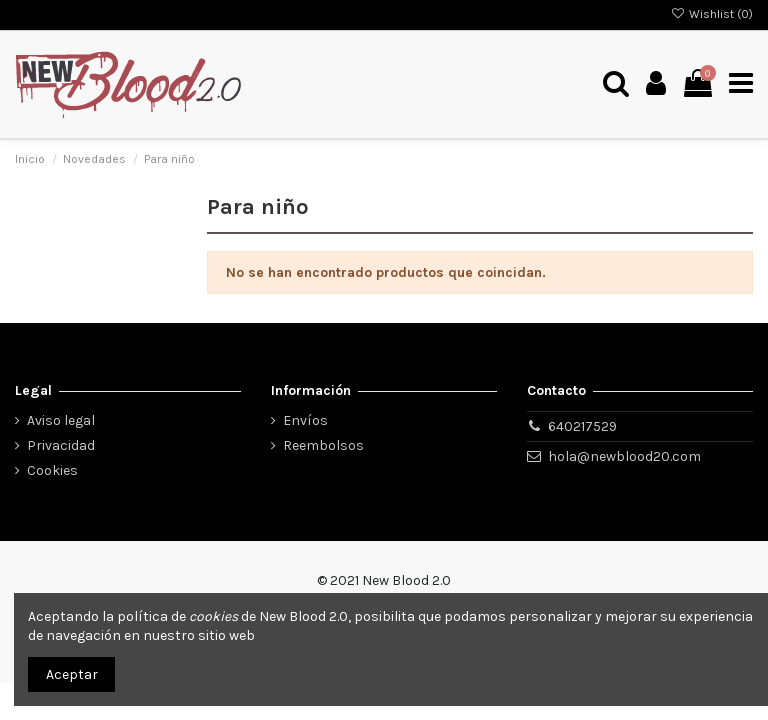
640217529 (582, 426)
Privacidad (61, 445)
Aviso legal (61, 420)
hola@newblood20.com (624, 456)
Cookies (52, 470)
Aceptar (72, 674)
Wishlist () (712, 14)
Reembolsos (323, 445)
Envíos (305, 420)
